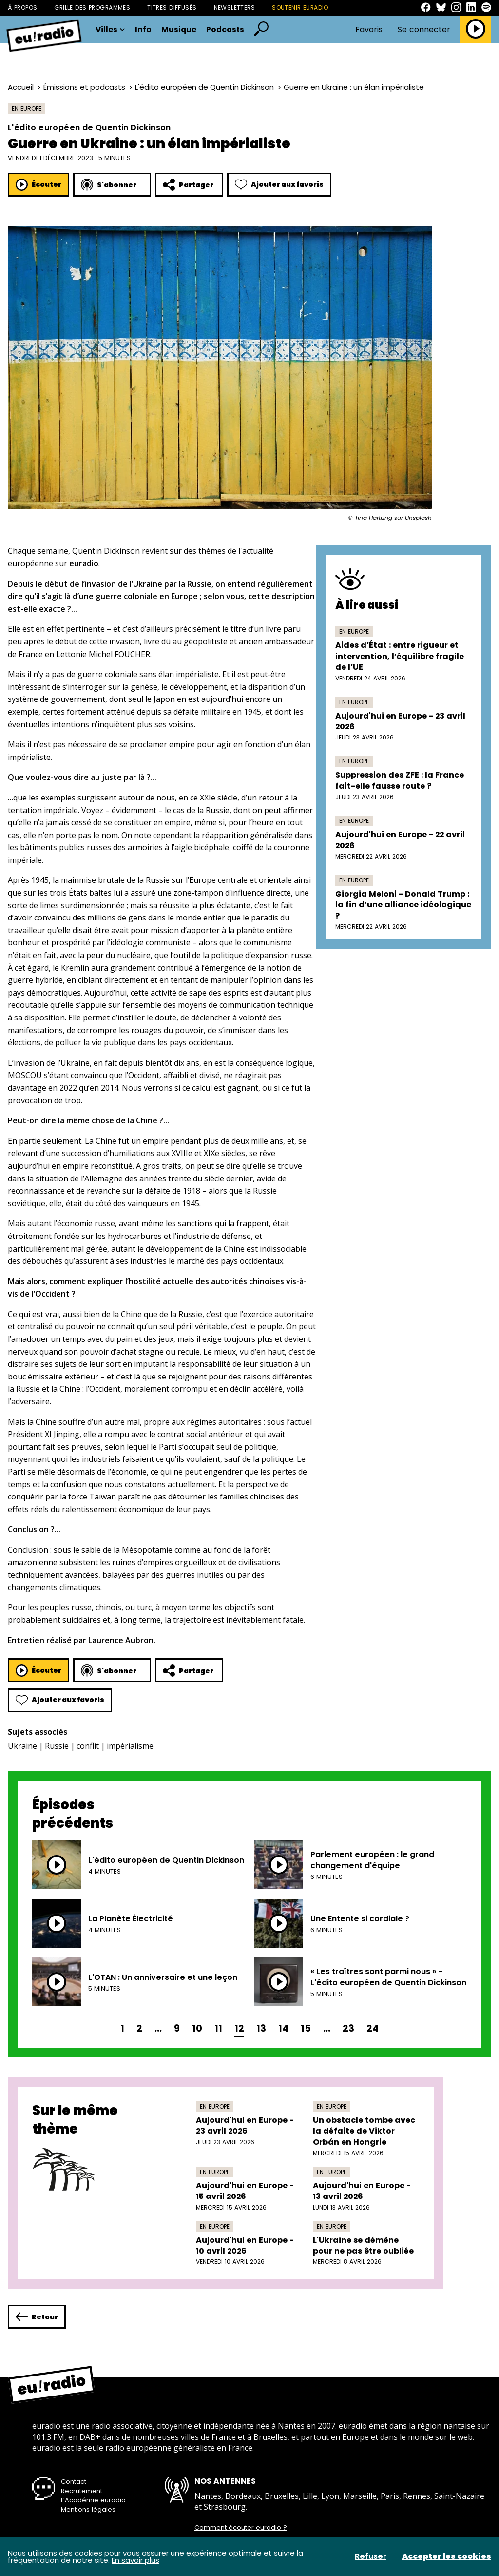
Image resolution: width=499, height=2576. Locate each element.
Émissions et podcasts (84, 87)
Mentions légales (88, 2509)
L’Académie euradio (93, 2500)
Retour (37, 2317)
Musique (178, 30)
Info (143, 30)
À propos (22, 7)
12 (239, 2028)
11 (218, 2028)
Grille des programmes (92, 7)
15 (306, 2028)
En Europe (26, 108)
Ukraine (22, 1745)
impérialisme (130, 1745)
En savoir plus (135, 2560)
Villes (110, 30)
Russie (57, 1745)
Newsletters (234, 7)
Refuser (370, 2556)
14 (283, 2028)
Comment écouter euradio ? (240, 2527)
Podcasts (225, 30)
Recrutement (81, 2491)
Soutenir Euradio (300, 7)
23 (348, 2028)
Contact (73, 2481)
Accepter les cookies (446, 2556)
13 (261, 2028)
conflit (88, 1745)
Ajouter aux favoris (279, 185)
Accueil (21, 87)
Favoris (369, 29)
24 (372, 2028)
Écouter (38, 185)
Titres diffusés (171, 7)
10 (197, 2028)
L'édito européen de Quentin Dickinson (204, 87)
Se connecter (424, 30)
